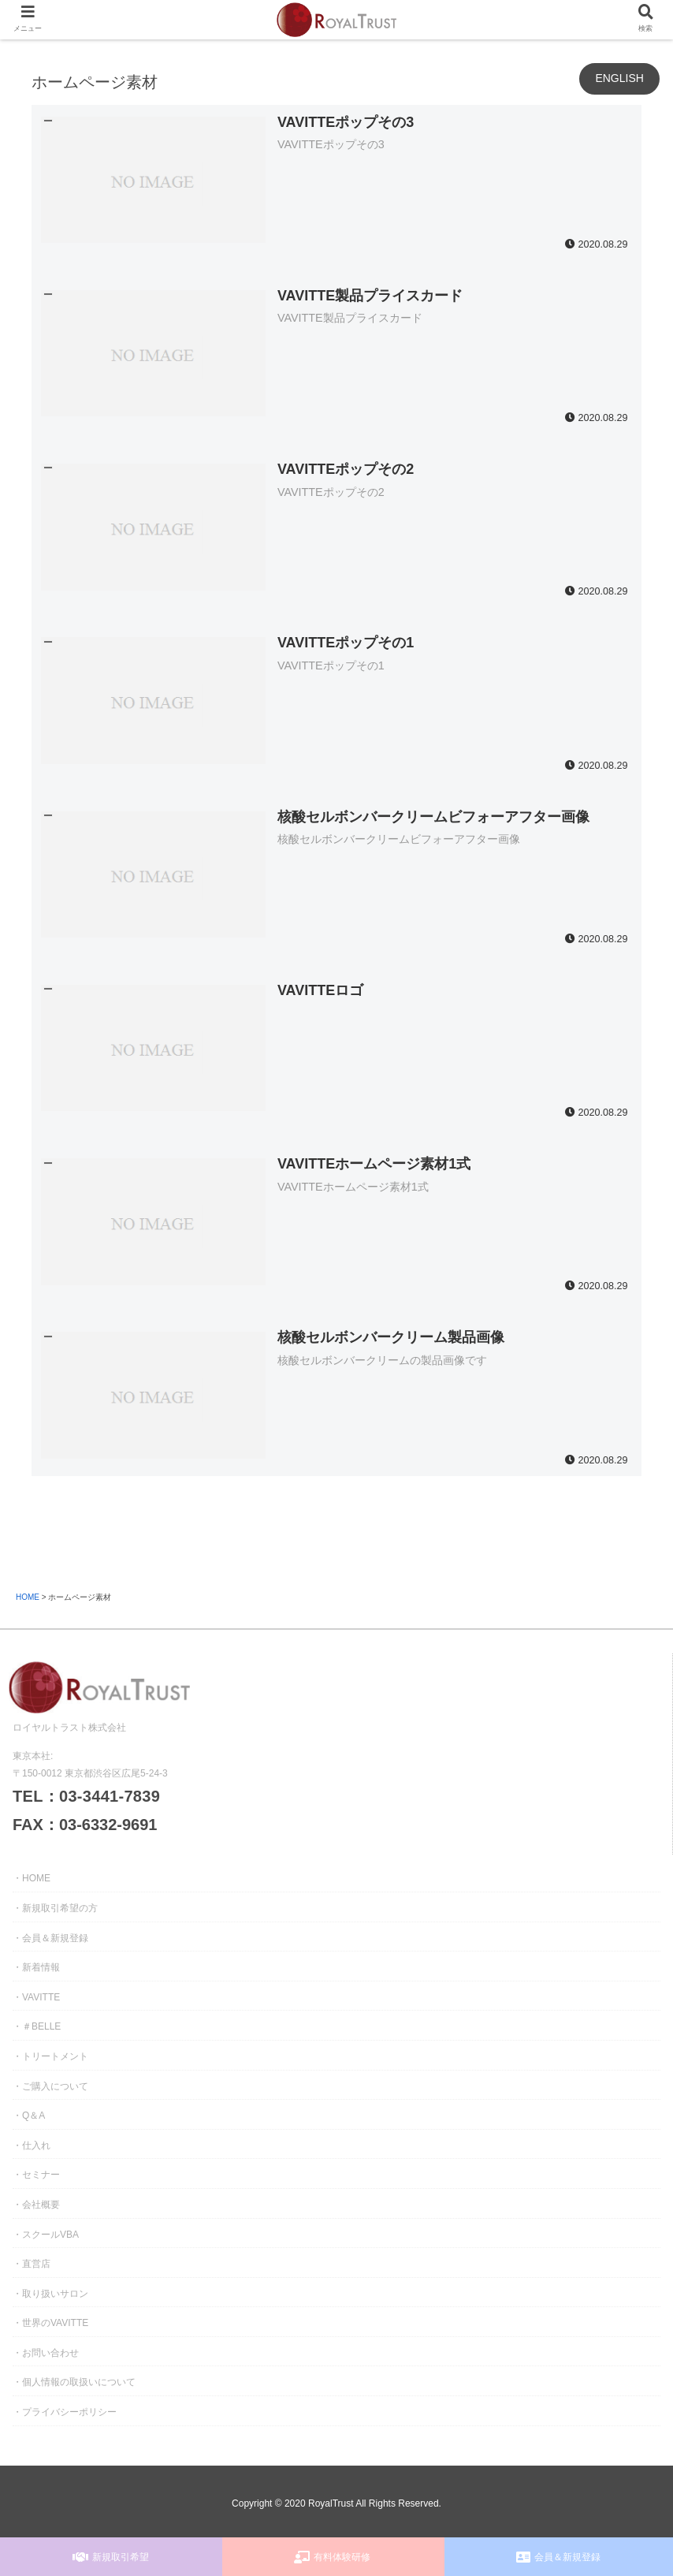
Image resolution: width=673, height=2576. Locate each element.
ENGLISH (619, 78)
